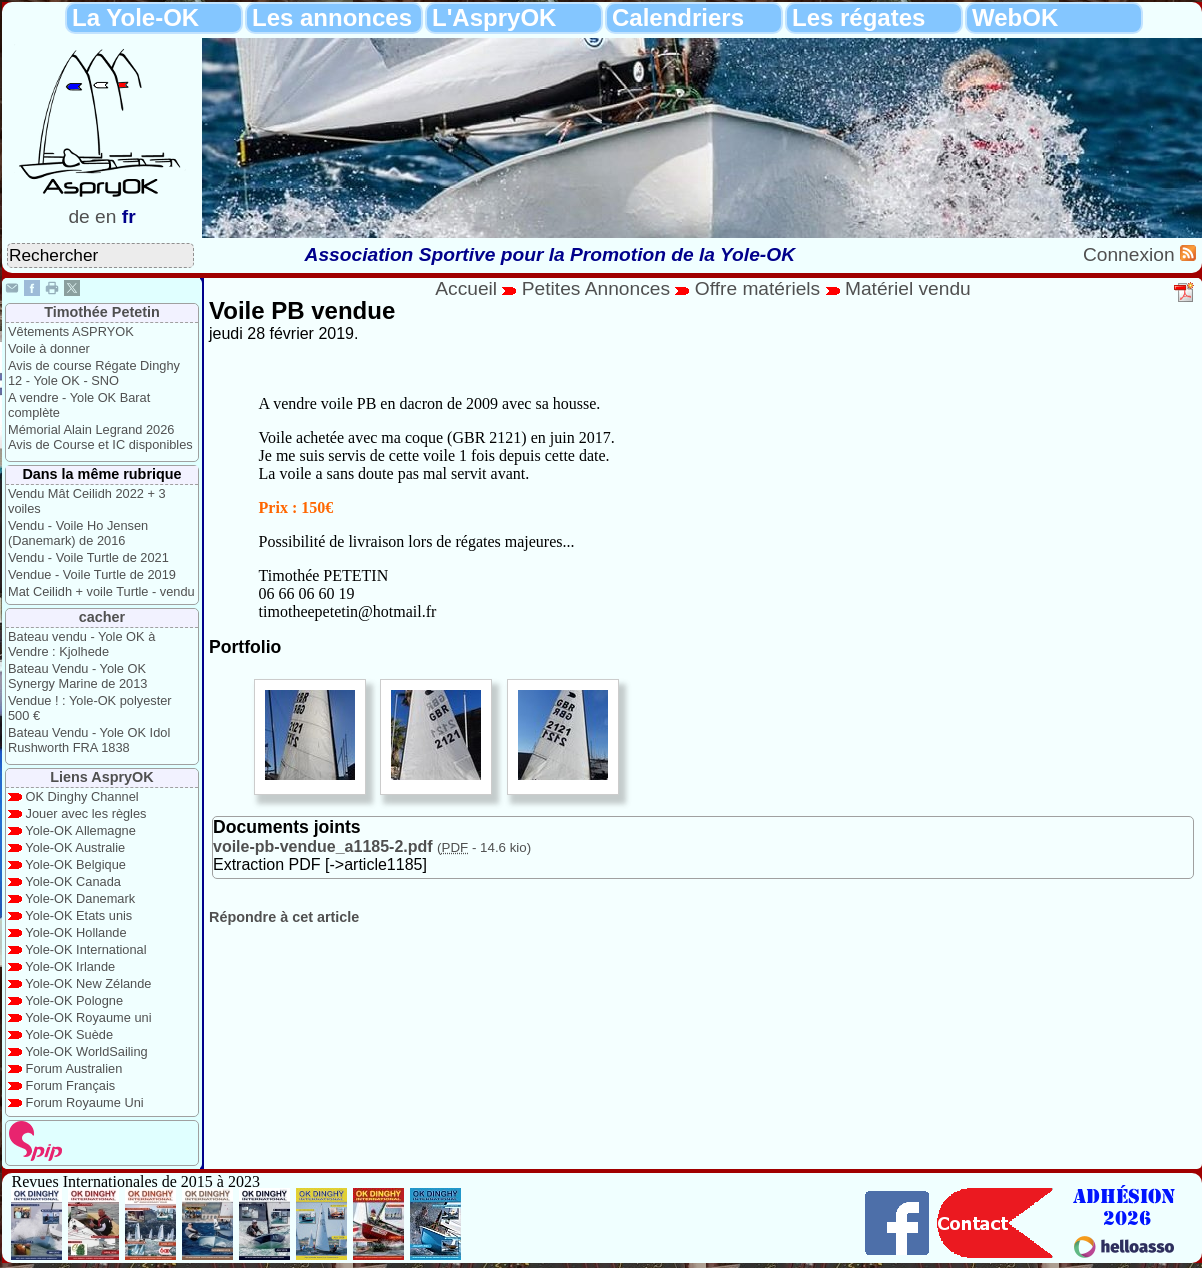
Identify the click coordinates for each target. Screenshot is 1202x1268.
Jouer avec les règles (86, 813)
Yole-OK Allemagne (80, 830)
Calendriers (678, 17)
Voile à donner (49, 348)
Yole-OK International (85, 949)
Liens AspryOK (101, 777)
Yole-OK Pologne (74, 1000)
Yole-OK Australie (75, 847)
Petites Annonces (596, 288)
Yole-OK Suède (69, 1034)
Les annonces (332, 17)
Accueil (466, 288)
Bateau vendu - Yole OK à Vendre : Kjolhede (81, 644)
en (105, 216)
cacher (102, 617)
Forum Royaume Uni (85, 1102)
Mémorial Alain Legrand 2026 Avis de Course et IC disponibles (100, 437)
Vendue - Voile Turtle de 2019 (92, 574)
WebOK (1015, 17)
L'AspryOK (494, 17)
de (78, 216)
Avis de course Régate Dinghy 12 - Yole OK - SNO (94, 373)
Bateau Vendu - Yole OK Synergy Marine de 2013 (77, 676)
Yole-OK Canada (73, 881)
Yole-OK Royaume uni (88, 1017)
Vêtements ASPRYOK (71, 331)
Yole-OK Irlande (70, 966)
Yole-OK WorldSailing (86, 1051)
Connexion (1131, 254)
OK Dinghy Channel (82, 796)
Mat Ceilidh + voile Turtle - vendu (101, 591)
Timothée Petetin (102, 312)
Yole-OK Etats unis (78, 915)
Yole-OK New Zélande (88, 983)
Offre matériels (757, 288)
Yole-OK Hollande (75, 932)
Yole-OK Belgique (75, 864)
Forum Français (71, 1085)
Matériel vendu (908, 288)
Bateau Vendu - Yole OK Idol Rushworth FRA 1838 (89, 740)
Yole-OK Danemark (80, 898)
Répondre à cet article (284, 917)
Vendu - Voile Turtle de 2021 (88, 557)
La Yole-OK (135, 17)
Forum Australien (74, 1068)
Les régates (858, 17)
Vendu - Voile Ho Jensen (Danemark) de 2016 (78, 533)
